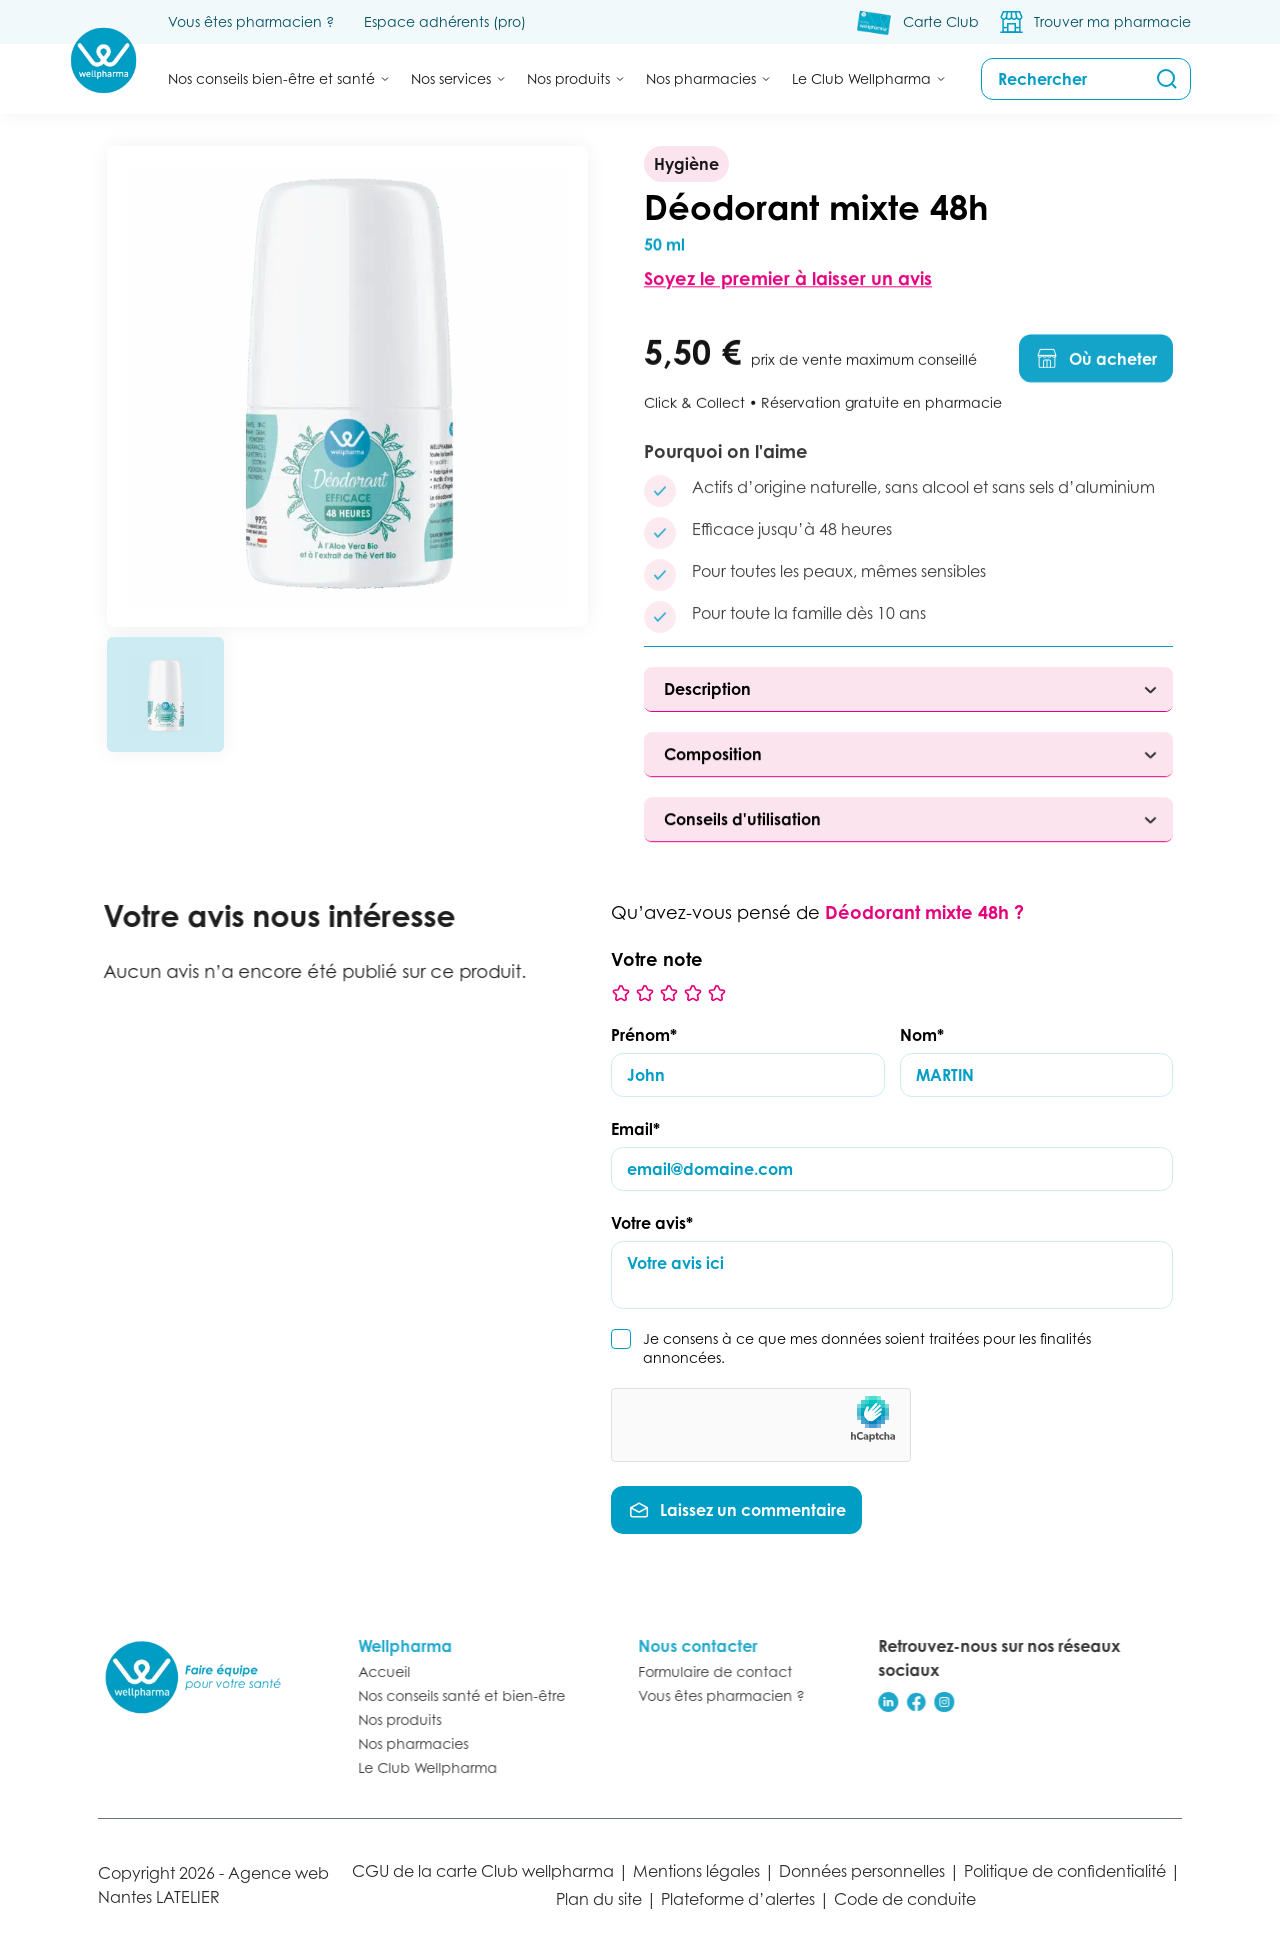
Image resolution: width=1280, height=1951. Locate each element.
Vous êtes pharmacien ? (251, 21)
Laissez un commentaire (736, 1510)
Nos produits (389, 1719)
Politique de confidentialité (1065, 1871)
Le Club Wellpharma (417, 1767)
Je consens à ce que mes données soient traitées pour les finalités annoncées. (867, 1348)
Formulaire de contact (705, 1671)
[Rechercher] (1167, 79)
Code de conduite (905, 1899)
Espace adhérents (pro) (445, 21)
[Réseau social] (878, 1702)
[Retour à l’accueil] (193, 1677)
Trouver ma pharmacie (1112, 21)
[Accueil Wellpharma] (103, 60)
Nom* (922, 1035)
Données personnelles (862, 1871)
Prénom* (644, 1035)
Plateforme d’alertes (738, 1899)
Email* (635, 1129)
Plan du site (599, 1899)
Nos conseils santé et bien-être (451, 1695)
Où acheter (1096, 367)
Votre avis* (652, 1223)
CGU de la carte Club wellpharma (483, 1871)
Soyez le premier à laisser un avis (788, 283)
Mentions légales (696, 1871)
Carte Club (941, 21)
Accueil (374, 1671)
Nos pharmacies (403, 1743)
